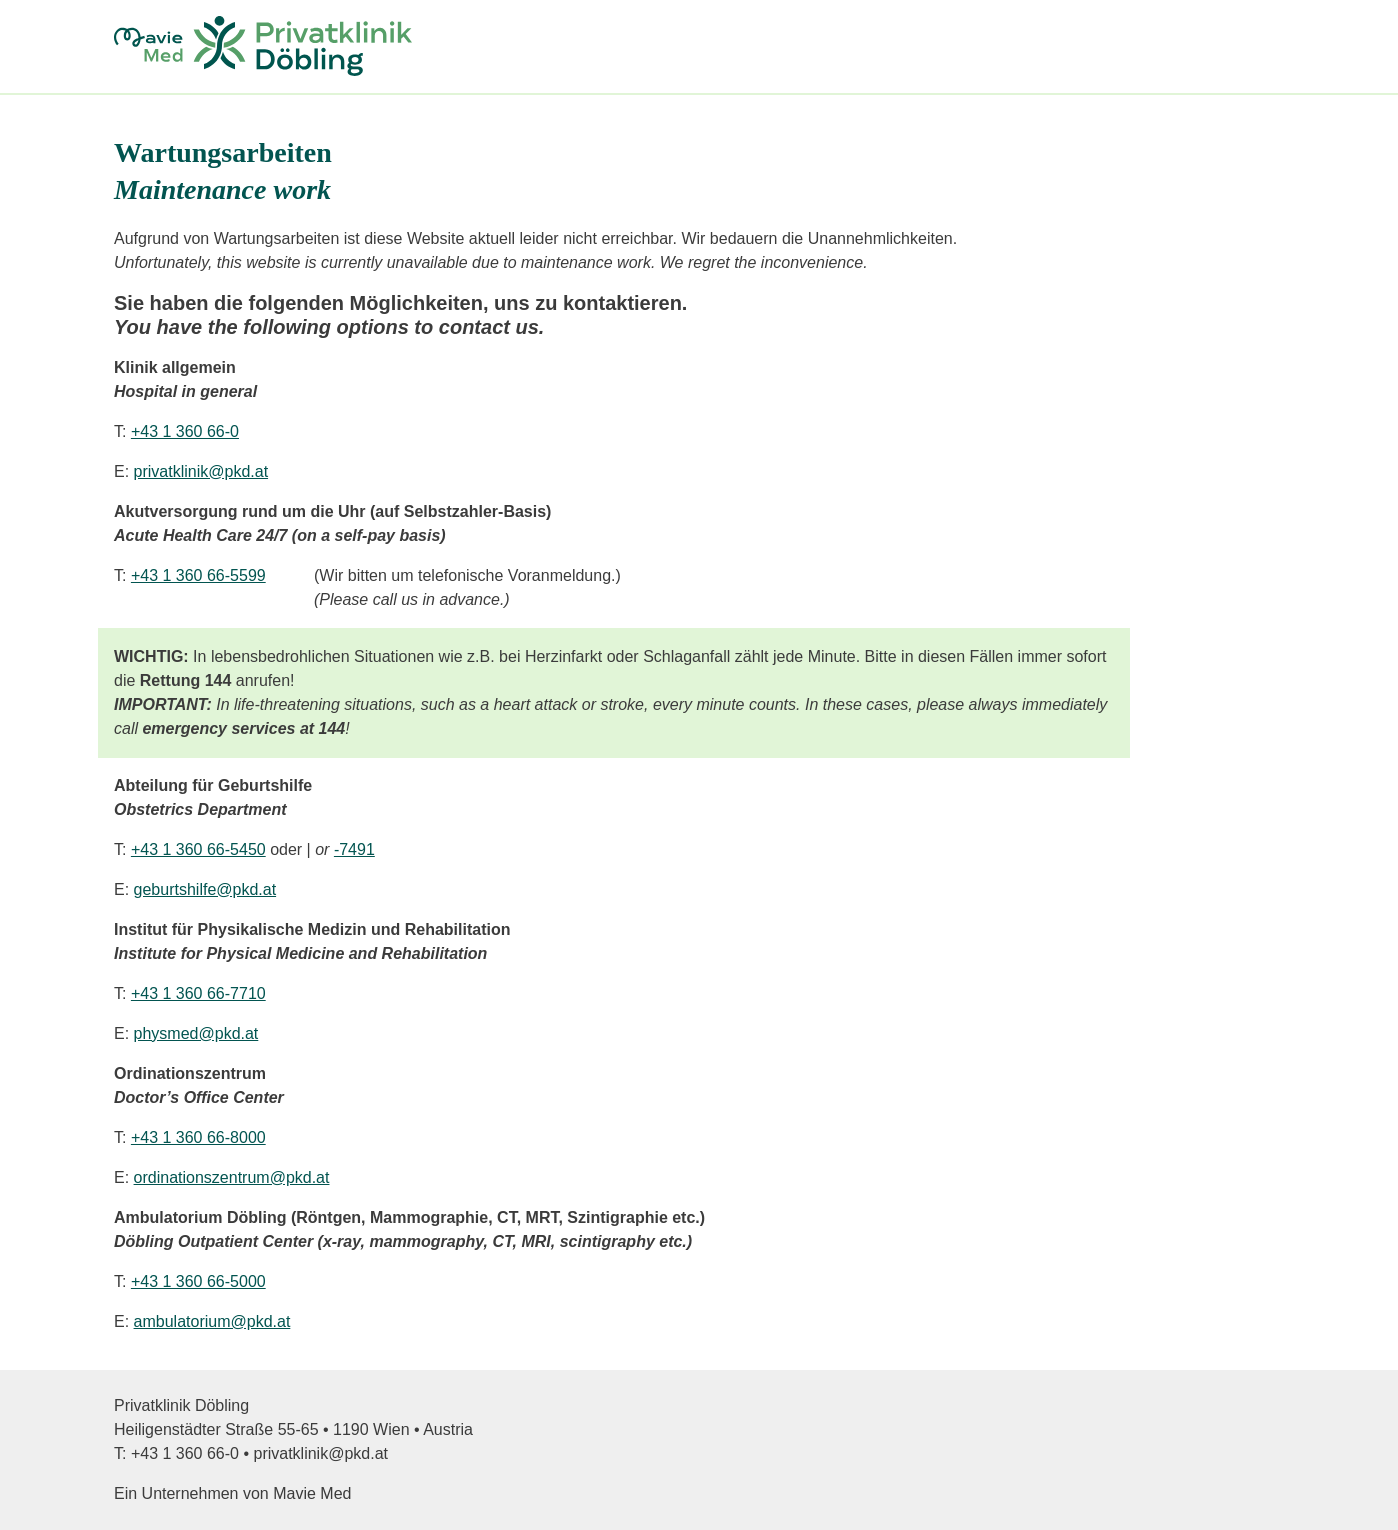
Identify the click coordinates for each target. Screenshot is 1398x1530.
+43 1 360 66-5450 (198, 849)
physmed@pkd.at (196, 1033)
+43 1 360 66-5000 (198, 1281)
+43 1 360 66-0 (185, 431)
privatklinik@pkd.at (201, 471)
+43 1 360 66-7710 (198, 993)
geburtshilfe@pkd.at (205, 889)
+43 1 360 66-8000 (198, 1137)
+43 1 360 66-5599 (198, 575)
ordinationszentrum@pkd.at (232, 1177)
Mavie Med (312, 1493)
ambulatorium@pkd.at (212, 1321)
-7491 (354, 849)
